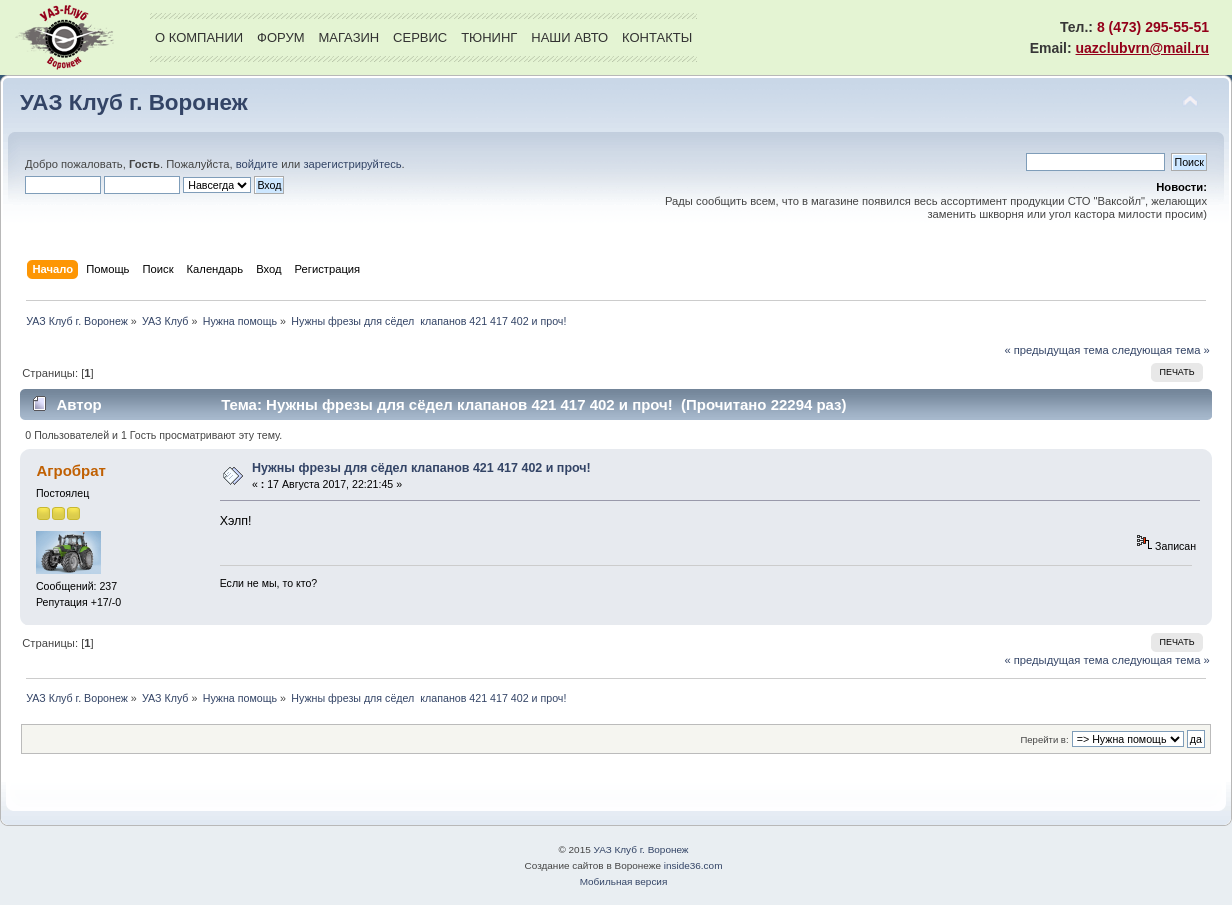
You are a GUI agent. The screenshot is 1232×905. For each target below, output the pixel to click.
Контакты (657, 37)
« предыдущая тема (1056, 350)
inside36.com (693, 865)
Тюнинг (489, 37)
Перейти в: (1044, 739)
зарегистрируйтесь (352, 164)
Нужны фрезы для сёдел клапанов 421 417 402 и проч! (421, 468)
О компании (199, 37)
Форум (280, 37)
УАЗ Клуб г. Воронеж (134, 102)
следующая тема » (1161, 350)
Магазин (348, 37)
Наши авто (569, 37)
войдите (257, 164)
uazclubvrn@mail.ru (1142, 48)
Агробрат (70, 470)
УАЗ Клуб (64, 37)
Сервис (420, 37)
